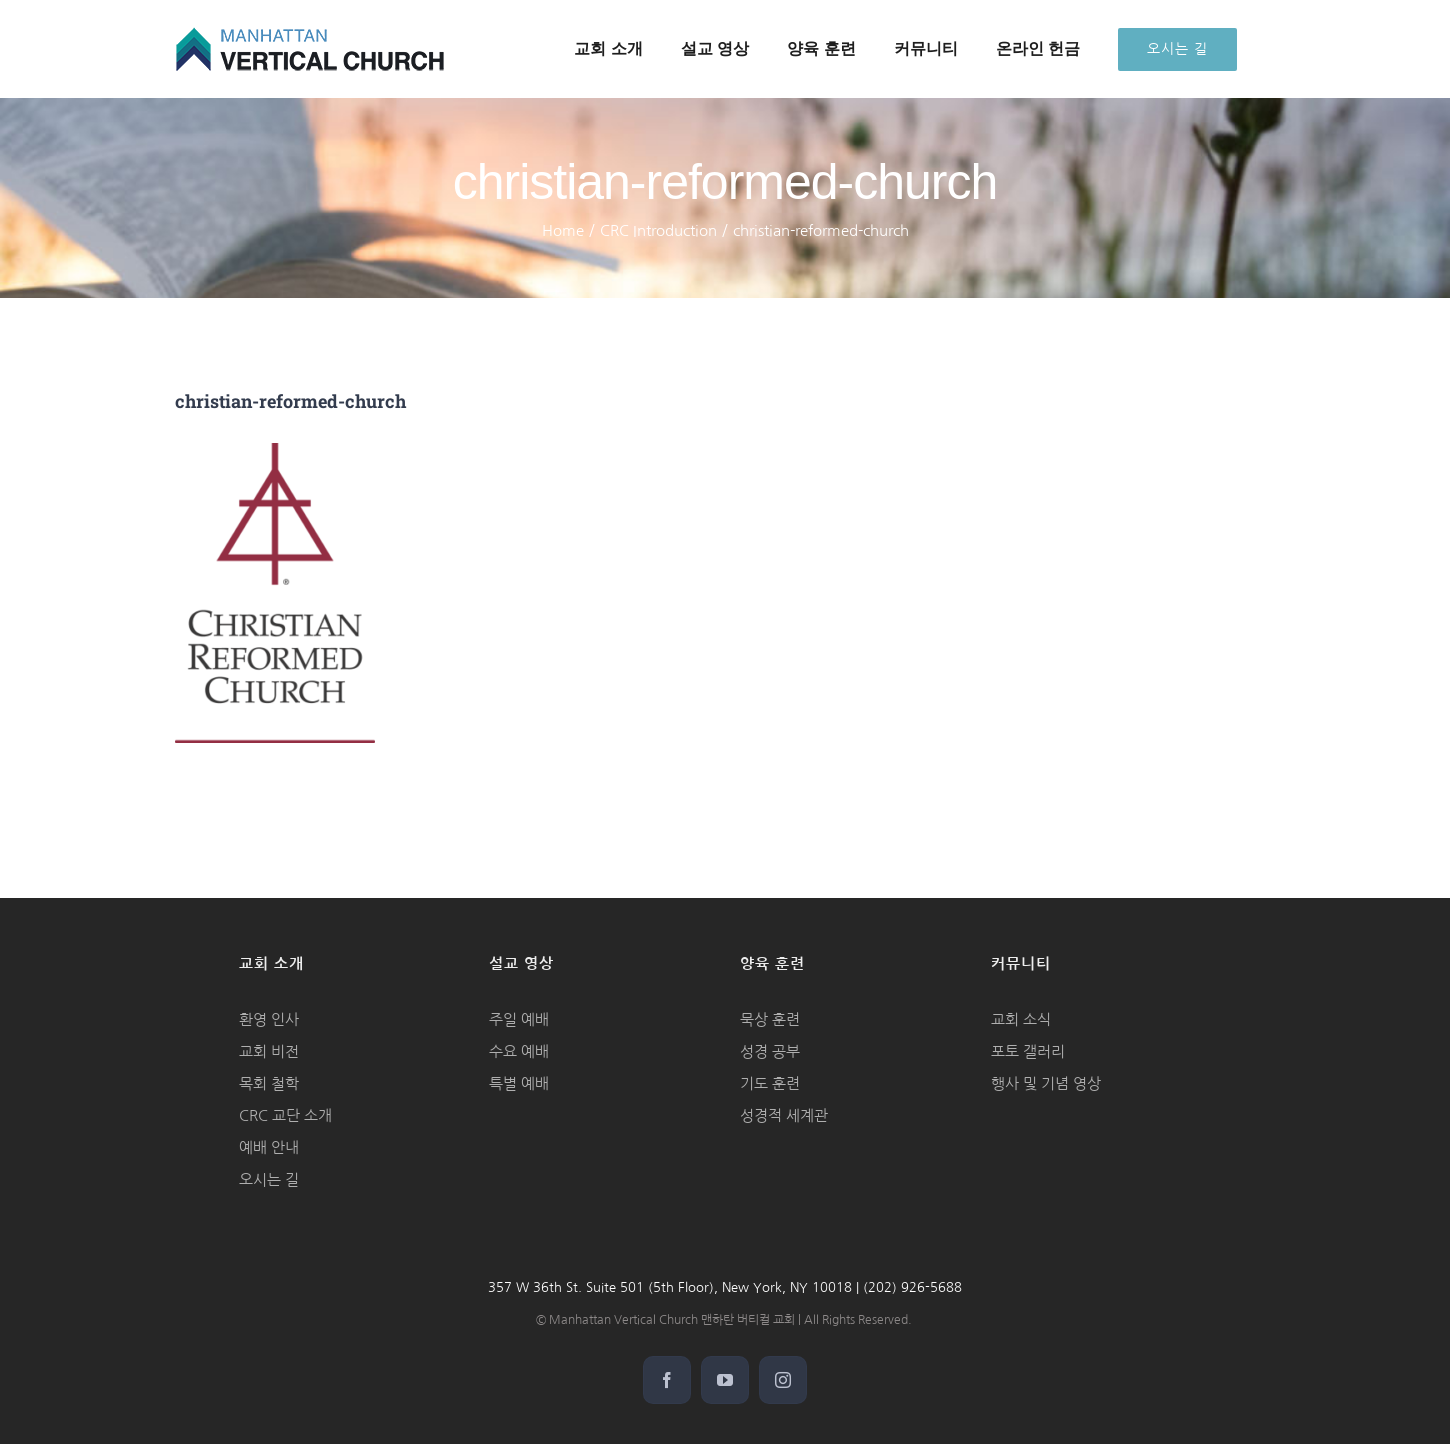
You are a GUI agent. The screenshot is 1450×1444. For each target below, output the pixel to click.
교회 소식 (1021, 1019)
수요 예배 (519, 1051)
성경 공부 (770, 1051)
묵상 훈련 (770, 1019)
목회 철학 (269, 1083)
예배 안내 (269, 1147)
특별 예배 (519, 1083)
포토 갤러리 (1028, 1051)
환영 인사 (269, 1019)
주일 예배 (519, 1019)
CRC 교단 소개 (285, 1115)
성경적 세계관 (784, 1115)
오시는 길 (269, 1179)
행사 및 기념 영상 (1046, 1083)
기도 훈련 (770, 1083)
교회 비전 (269, 1051)
